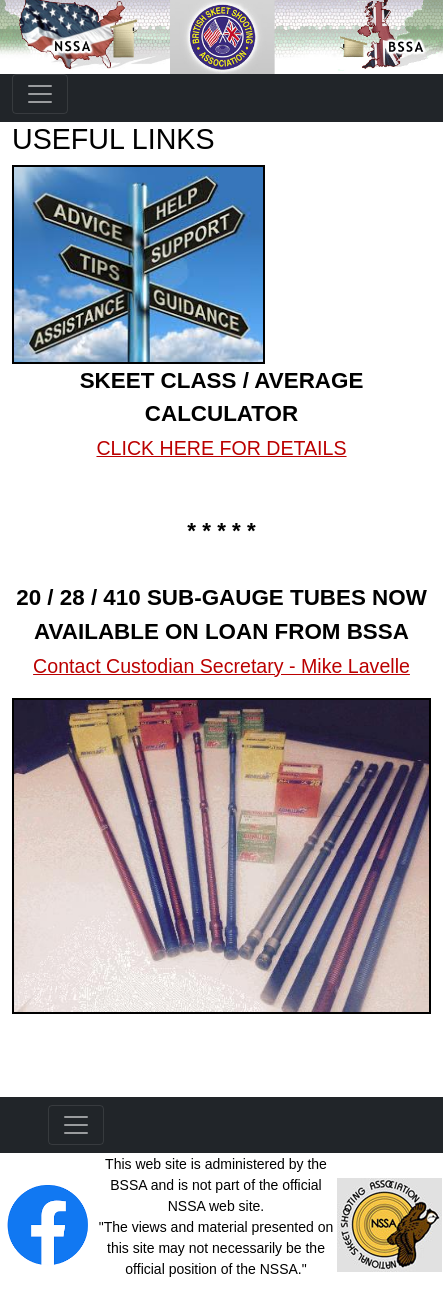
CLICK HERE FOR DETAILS (221, 448)
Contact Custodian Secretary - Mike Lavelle (221, 666)
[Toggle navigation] (40, 94)
